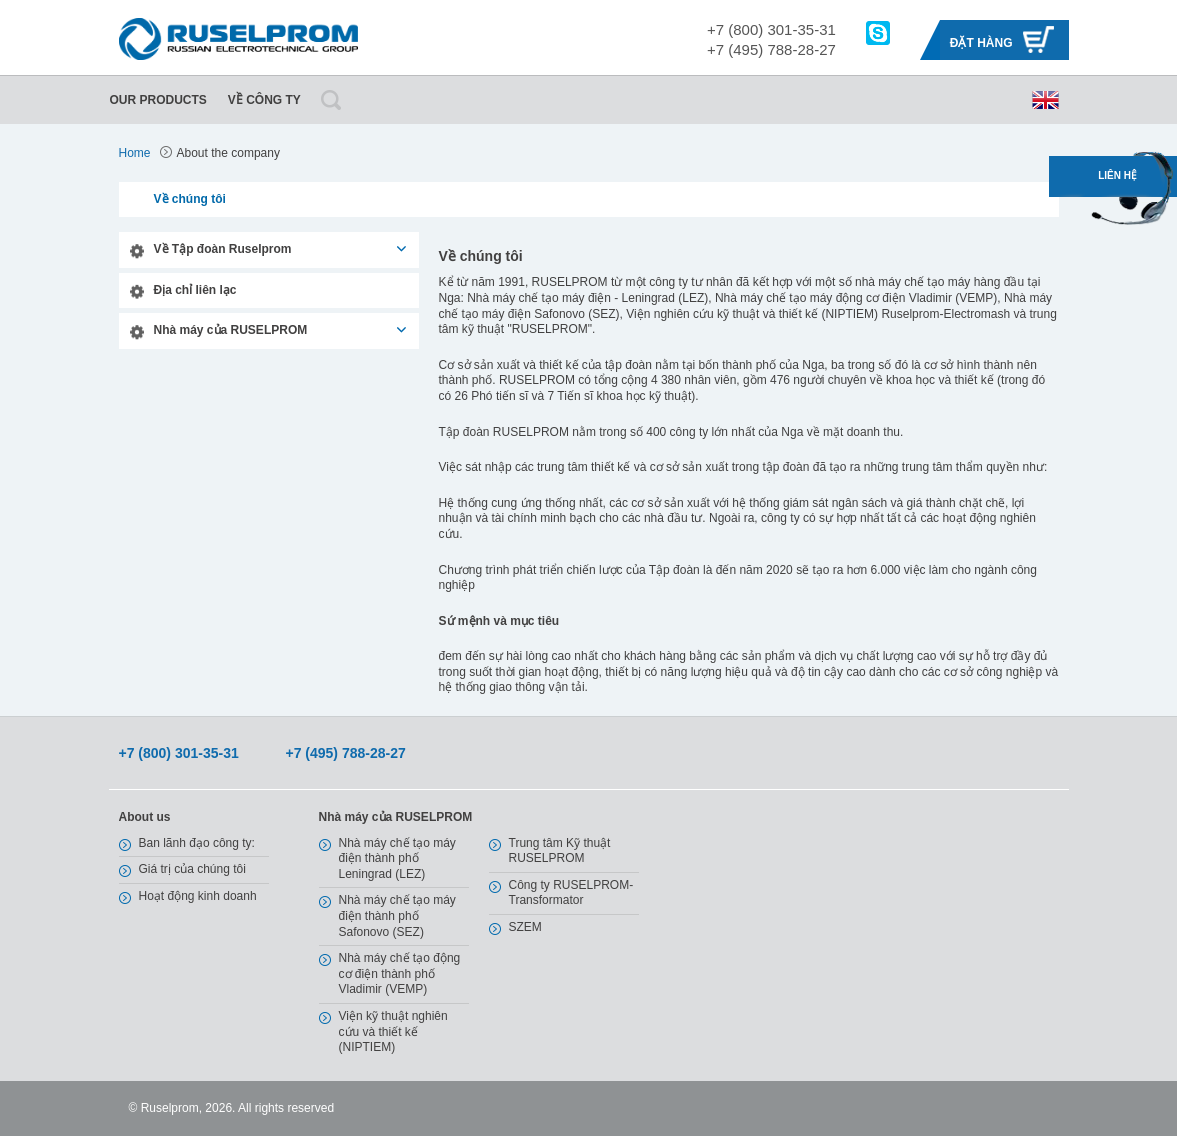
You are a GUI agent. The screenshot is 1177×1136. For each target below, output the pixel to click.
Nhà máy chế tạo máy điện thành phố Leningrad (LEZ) (397, 858)
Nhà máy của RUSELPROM (231, 330)
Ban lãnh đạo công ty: (197, 843)
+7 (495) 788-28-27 (771, 49)
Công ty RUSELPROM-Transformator (571, 893)
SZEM (525, 927)
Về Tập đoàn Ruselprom (223, 249)
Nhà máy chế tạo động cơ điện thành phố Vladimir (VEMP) (400, 973)
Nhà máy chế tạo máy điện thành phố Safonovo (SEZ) (397, 915)
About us (145, 817)
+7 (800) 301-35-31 (771, 29)
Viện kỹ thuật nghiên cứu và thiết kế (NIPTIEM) (393, 1031)
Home (135, 153)
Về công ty (264, 100)
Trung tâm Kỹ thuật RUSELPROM (560, 851)
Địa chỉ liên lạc (195, 290)
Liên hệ (1117, 175)
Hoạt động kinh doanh (198, 896)
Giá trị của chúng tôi (192, 869)
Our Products (158, 100)
